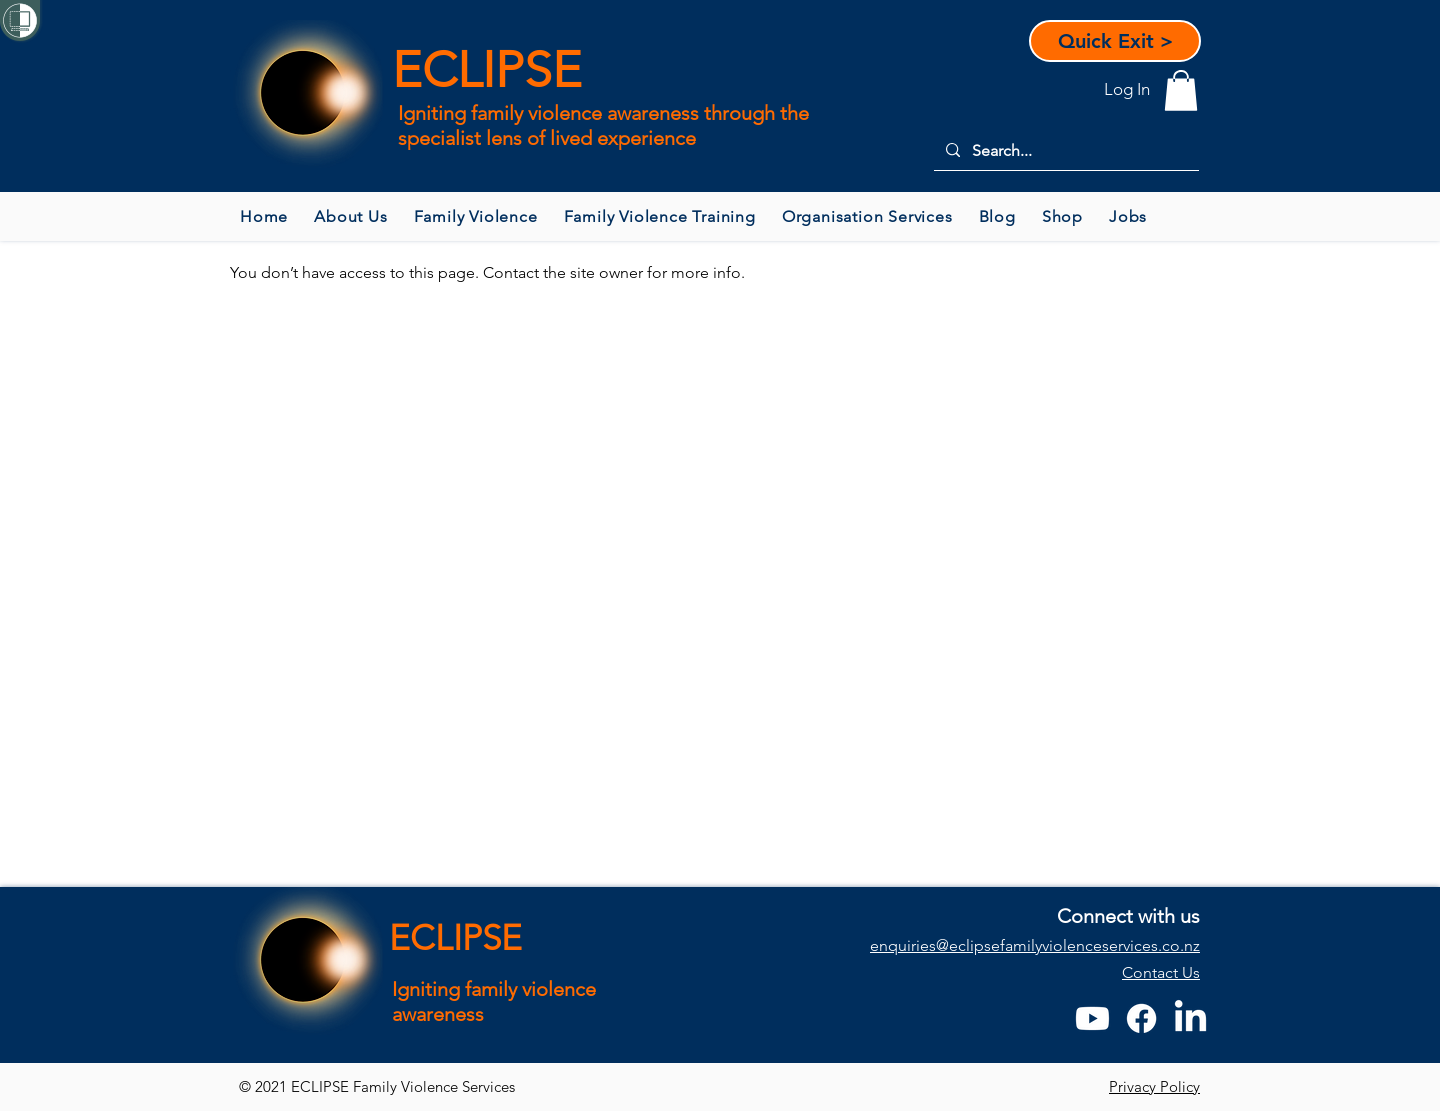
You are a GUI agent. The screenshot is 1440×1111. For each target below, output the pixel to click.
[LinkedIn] (1190, 1018)
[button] (1181, 90)
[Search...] (1064, 150)
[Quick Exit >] (1115, 41)
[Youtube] (1092, 1018)
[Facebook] (1141, 1018)
